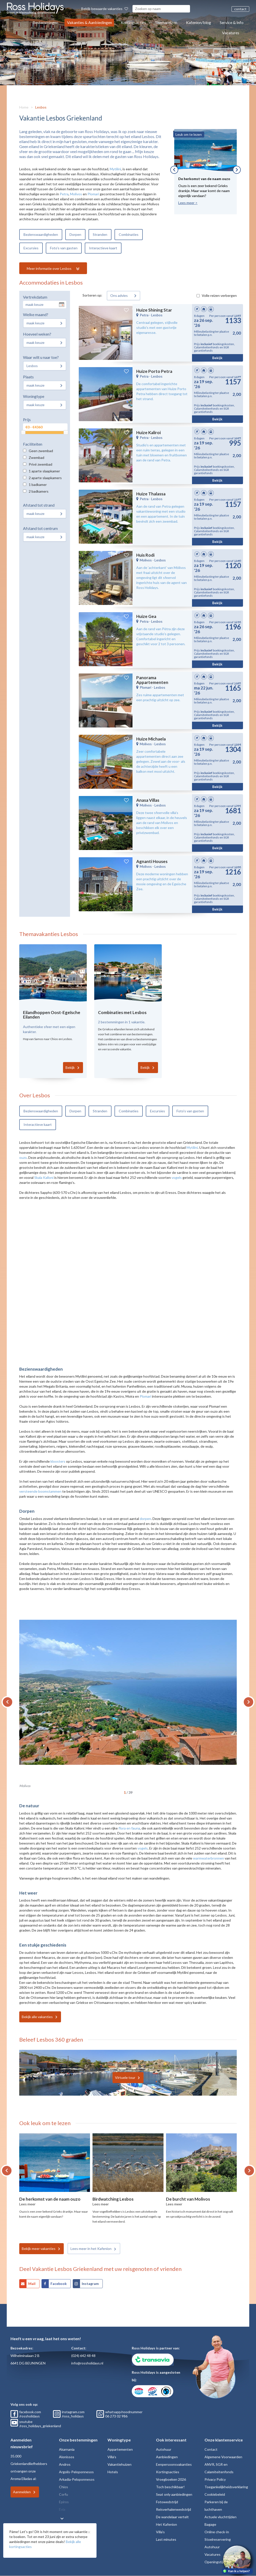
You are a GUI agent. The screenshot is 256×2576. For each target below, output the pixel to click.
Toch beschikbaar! (170, 2487)
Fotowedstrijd (167, 2502)
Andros (64, 2464)
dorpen (145, 1518)
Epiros (64, 2502)
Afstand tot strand (38, 505)
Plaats (28, 376)
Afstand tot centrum (40, 528)
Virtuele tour (125, 2077)
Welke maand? (35, 314)
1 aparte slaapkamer (44, 471)
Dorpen (75, 234)
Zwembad (36, 457)
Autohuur (163, 2449)
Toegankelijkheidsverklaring (226, 2487)
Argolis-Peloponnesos (76, 2472)
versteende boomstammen (40, 1491)
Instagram (90, 2283)
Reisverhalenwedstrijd (173, 2509)
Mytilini (115, 169)
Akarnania (66, 2449)
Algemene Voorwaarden (223, 2457)
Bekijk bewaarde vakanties (104, 9)
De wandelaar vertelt (172, 2517)
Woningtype (33, 396)
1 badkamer (38, 484)
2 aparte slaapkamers (45, 478)
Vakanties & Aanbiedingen (89, 22)
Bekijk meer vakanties (39, 2248)
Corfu (63, 2494)
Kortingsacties (133, 22)
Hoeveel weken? (37, 334)
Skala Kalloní (44, 1177)
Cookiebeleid (214, 2494)
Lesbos (40, 107)
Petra (64, 194)
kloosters (57, 1461)
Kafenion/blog (198, 22)
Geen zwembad (41, 451)
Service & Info (232, 22)
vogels (177, 1177)
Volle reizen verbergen (219, 295)
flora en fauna (129, 1828)
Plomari (93, 194)
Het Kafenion (166, 2524)
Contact (211, 2449)
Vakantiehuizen (120, 2464)
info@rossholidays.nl (87, 2363)
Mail (32, 2283)
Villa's (112, 2457)
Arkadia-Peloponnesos (76, 2479)
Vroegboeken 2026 (171, 2479)
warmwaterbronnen (208, 1858)
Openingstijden (216, 2562)
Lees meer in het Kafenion (91, 2248)
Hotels (113, 2472)
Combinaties (128, 234)
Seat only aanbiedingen (174, 2494)
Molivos (76, 194)
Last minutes (166, 2539)
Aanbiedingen (167, 2457)
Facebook (58, 2283)
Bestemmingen (45, 22)
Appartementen (120, 2449)
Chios (63, 2487)
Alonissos (66, 2457)
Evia (62, 2509)
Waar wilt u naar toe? (41, 357)
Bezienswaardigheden (41, 234)
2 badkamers (38, 491)
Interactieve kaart (103, 248)
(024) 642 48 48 (83, 2355)
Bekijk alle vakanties (37, 2017)
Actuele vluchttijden (220, 2517)
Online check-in (216, 2532)
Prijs (27, 419)
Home (23, 107)
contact (240, 9)
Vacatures (230, 32)
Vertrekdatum (35, 297)
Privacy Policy (215, 2479)
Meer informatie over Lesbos (49, 268)
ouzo (23, 1157)
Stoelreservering (217, 2539)
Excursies (31, 248)
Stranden (100, 234)
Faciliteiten (32, 444)
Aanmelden (22, 2492)
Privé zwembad (40, 464)
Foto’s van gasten (64, 248)
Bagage (210, 2524)
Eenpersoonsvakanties (174, 2464)
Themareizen (166, 22)
